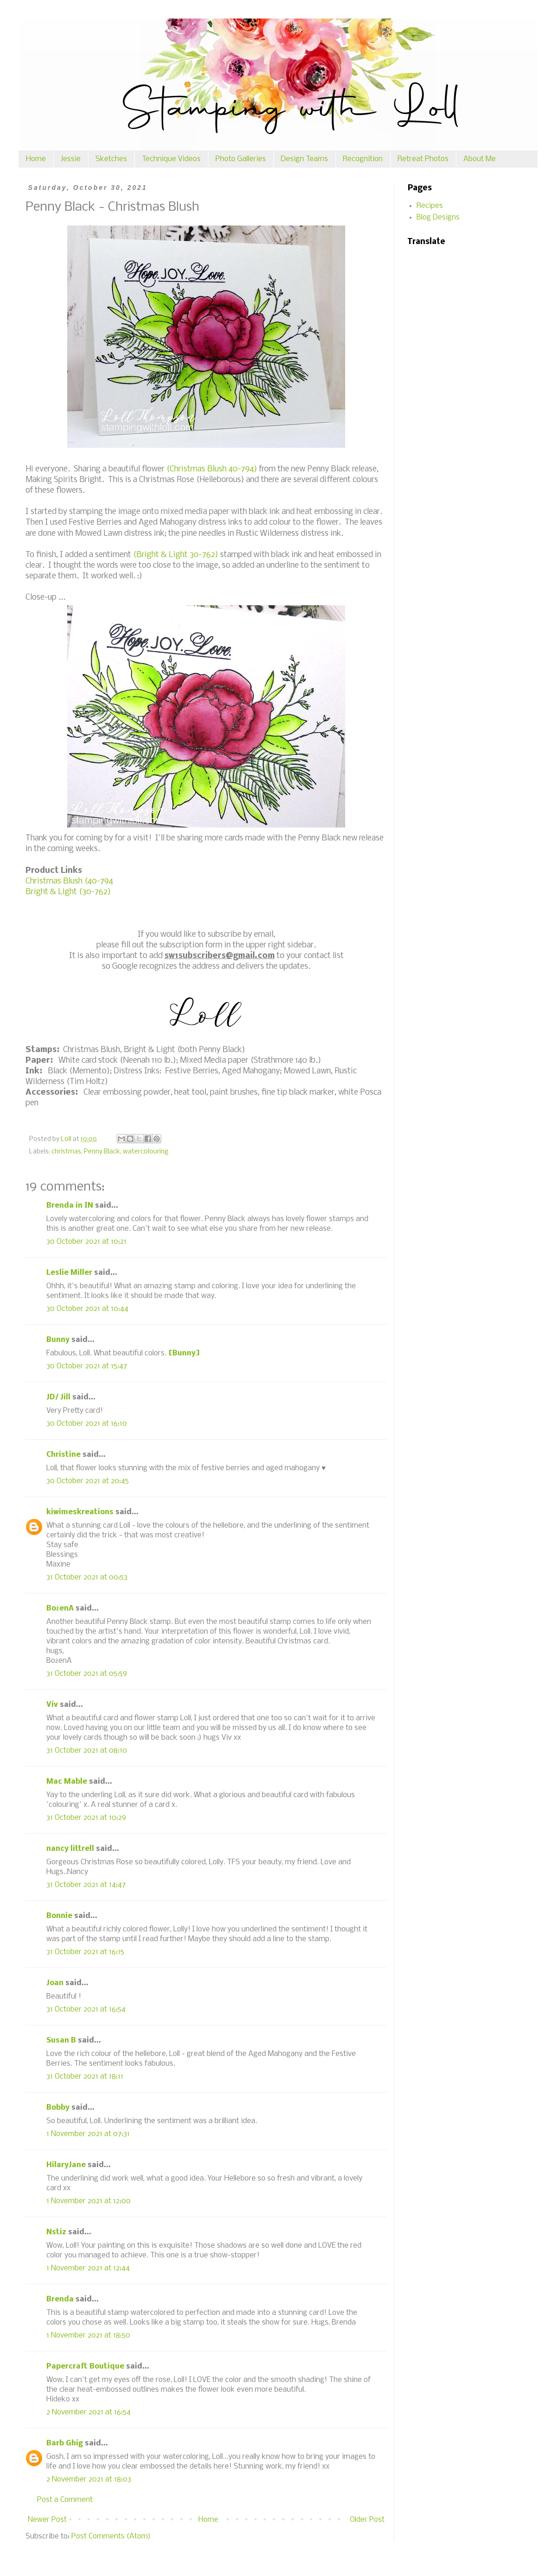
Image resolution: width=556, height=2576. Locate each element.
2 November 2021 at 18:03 (88, 2479)
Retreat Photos (423, 159)
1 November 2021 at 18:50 (88, 2335)
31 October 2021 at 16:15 (85, 1952)
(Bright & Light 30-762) (176, 555)
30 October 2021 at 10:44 (87, 1309)
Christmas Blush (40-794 (69, 881)
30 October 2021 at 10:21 (86, 1242)
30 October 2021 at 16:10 (86, 1424)
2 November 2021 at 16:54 (88, 2412)
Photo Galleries (240, 159)
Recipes (430, 206)
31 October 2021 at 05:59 (86, 1674)
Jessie (71, 159)
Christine (63, 1455)
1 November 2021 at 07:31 (88, 2134)
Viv (52, 1705)
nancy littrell (70, 1849)
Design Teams (304, 159)
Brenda (60, 2299)
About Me (479, 159)
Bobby (58, 2108)
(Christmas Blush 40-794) (211, 469)
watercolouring (146, 1151)
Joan (54, 1983)
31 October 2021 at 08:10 (86, 1751)
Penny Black (102, 1151)
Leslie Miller (69, 1273)
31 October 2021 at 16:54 (86, 2009)
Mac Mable (66, 1782)
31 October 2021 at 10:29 (86, 1818)
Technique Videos (171, 159)
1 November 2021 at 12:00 (88, 2201)
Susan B (61, 2040)
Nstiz (56, 2232)
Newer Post (47, 2520)
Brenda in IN (69, 1206)
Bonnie (59, 1916)
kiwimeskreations (80, 1512)
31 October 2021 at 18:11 (84, 2077)
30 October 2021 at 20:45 (87, 1481)
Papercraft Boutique (85, 2366)
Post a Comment (65, 2500)
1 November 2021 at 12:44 (88, 2268)
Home (36, 159)
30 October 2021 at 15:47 (86, 1366)
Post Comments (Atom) (111, 2536)
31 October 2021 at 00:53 (86, 1577)
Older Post (367, 2520)
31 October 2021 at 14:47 (86, 1885)
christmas (66, 1151)
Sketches (111, 159)
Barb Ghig (64, 2443)
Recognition (363, 159)
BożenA (60, 1608)
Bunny (58, 1340)
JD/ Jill (58, 1397)
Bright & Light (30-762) (68, 892)
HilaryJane (66, 2165)
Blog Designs (438, 217)
